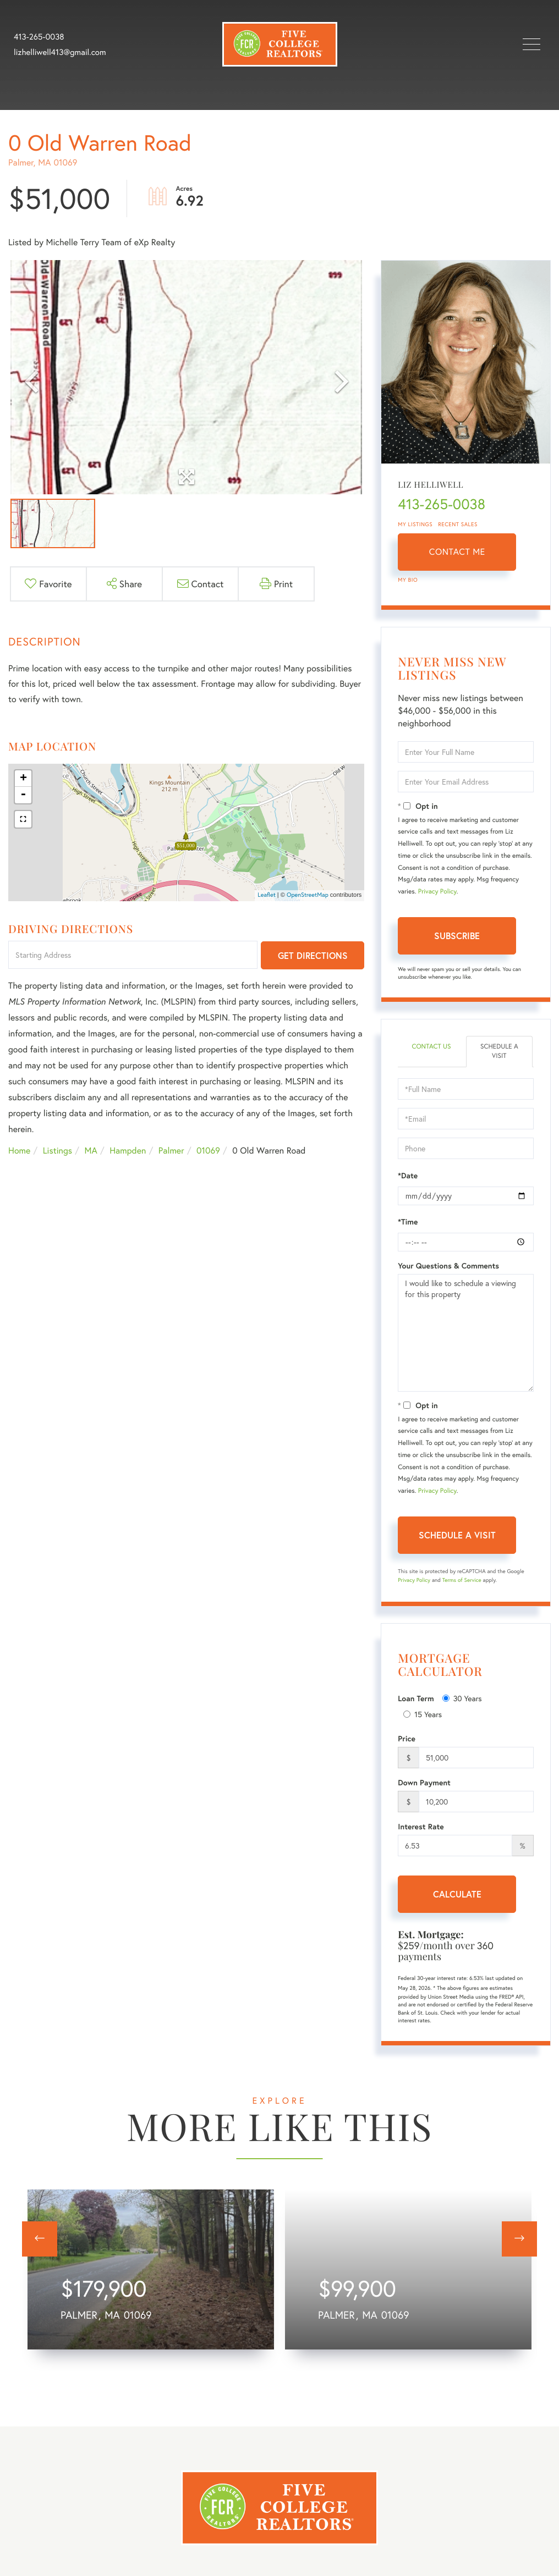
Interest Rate (420, 1827)
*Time (408, 1222)
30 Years (462, 1698)
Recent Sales (458, 524)
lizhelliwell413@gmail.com (60, 52)
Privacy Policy (437, 891)
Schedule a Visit (499, 1051)
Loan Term (416, 1698)
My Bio (408, 579)
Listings (57, 1150)
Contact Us (431, 1046)
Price (406, 1739)
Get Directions (313, 955)
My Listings (415, 524)
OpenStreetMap (307, 895)
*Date (408, 1176)
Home (19, 1150)
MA (91, 1150)
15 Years (422, 1714)
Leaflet (266, 895)
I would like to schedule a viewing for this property (466, 1333)
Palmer (171, 1150)
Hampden (127, 1150)
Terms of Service (461, 1580)
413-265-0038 (39, 37)
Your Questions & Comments (448, 1266)
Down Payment (424, 1783)
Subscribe (457, 935)
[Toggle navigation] (531, 44)
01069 (208, 1150)
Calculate (457, 1894)
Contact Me (457, 552)
